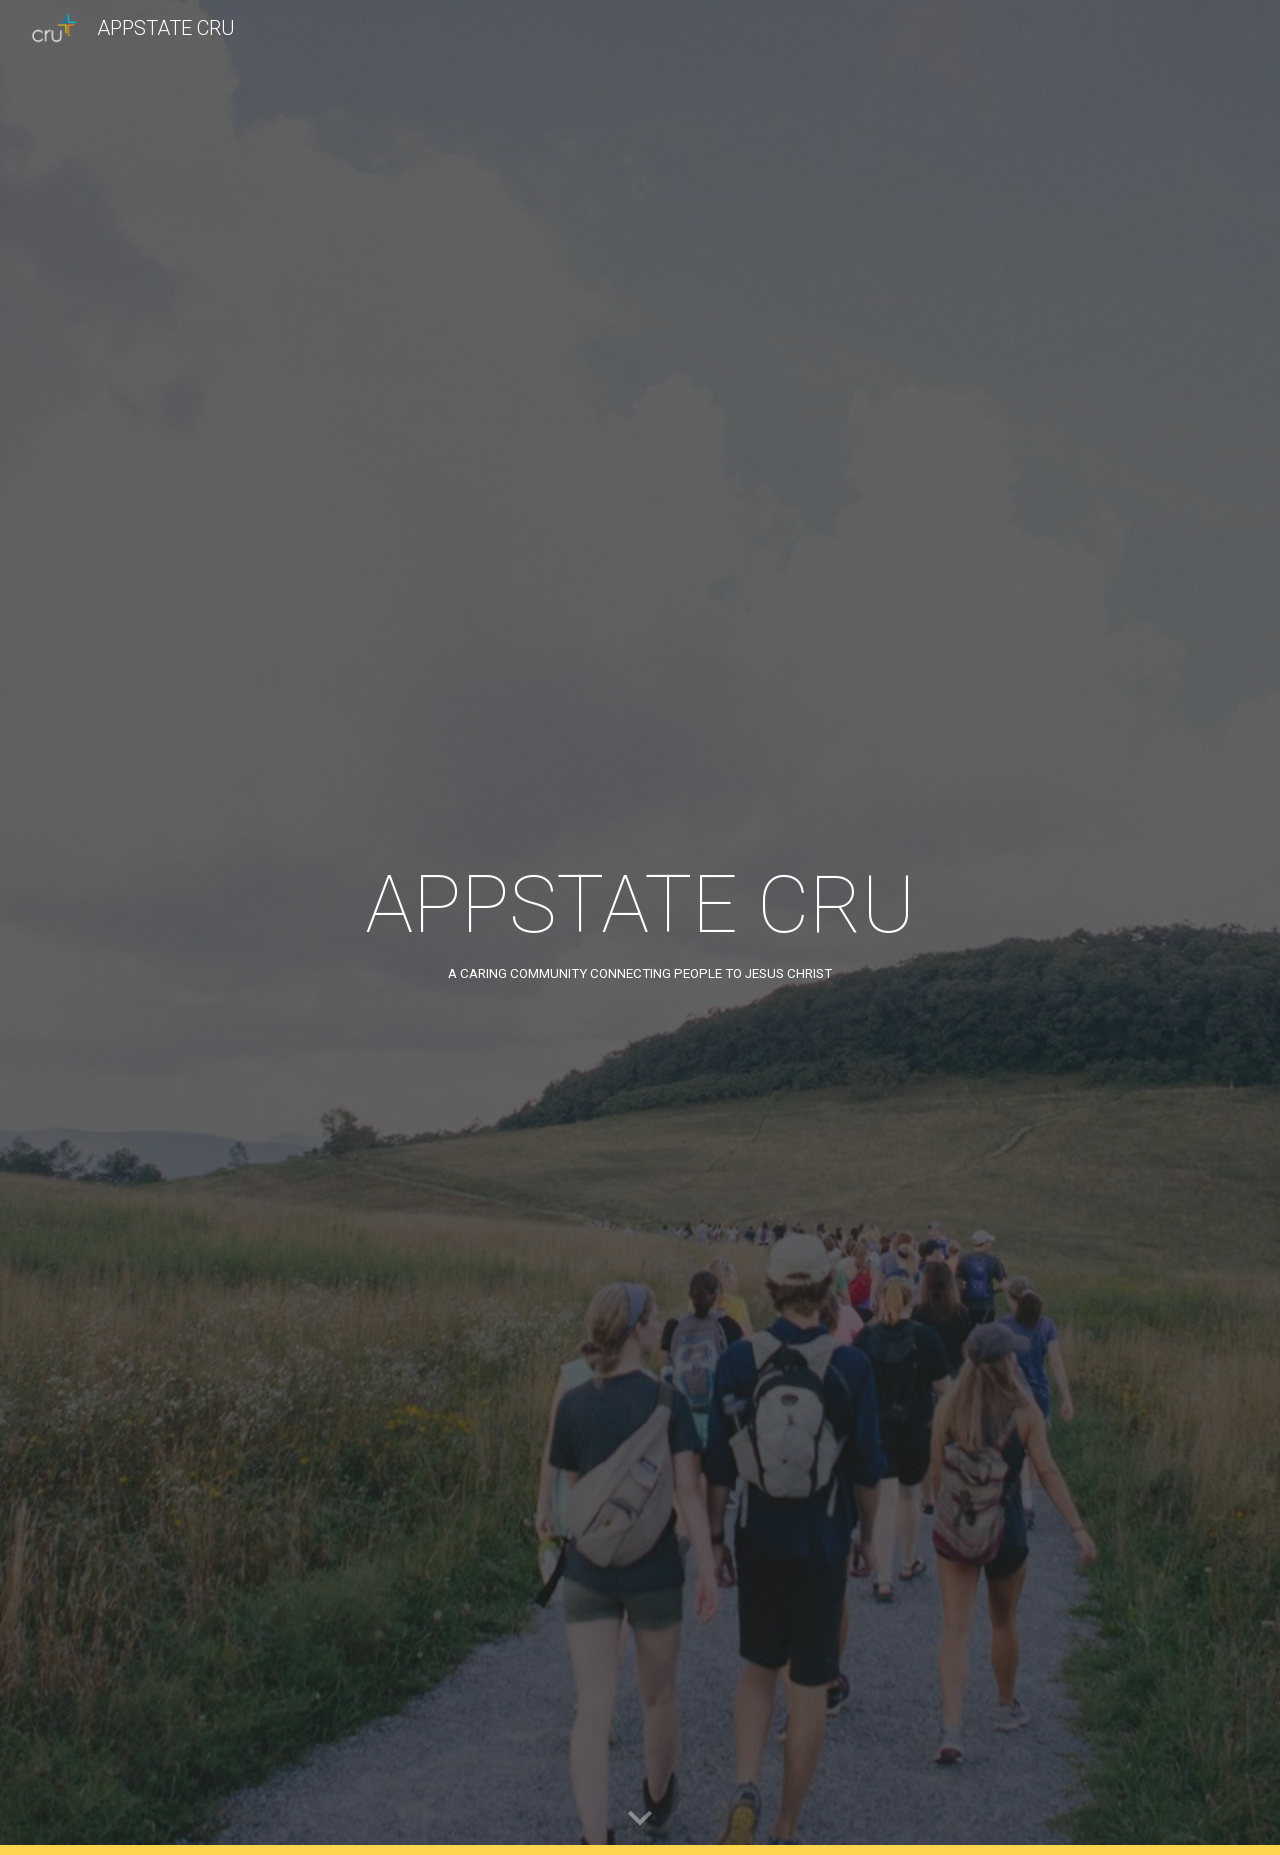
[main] (640, 927)
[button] (640, 1819)
